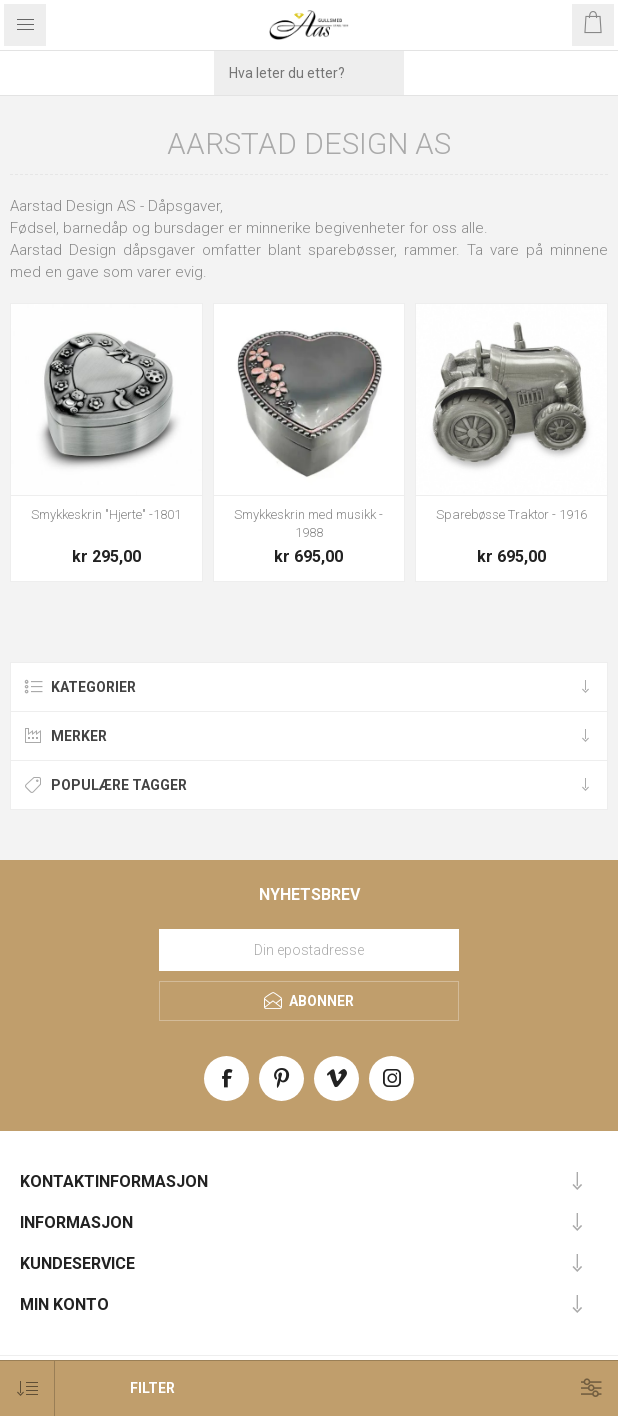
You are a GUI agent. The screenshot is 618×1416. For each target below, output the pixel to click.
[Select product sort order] (27, 1388)
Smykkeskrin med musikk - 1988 (308, 523)
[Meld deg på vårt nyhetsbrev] (309, 950)
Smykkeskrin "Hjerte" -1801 (106, 514)
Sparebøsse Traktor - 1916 (511, 514)
